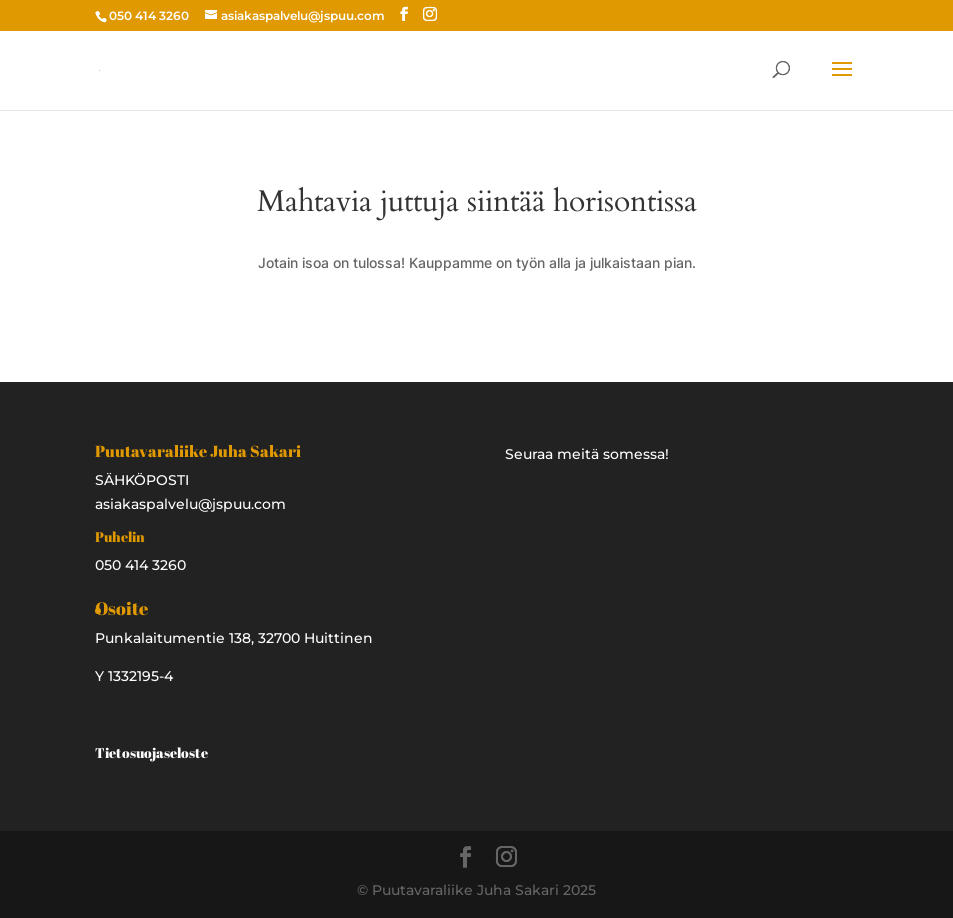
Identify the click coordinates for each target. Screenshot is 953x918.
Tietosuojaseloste (151, 752)
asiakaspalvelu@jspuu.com (190, 504)
